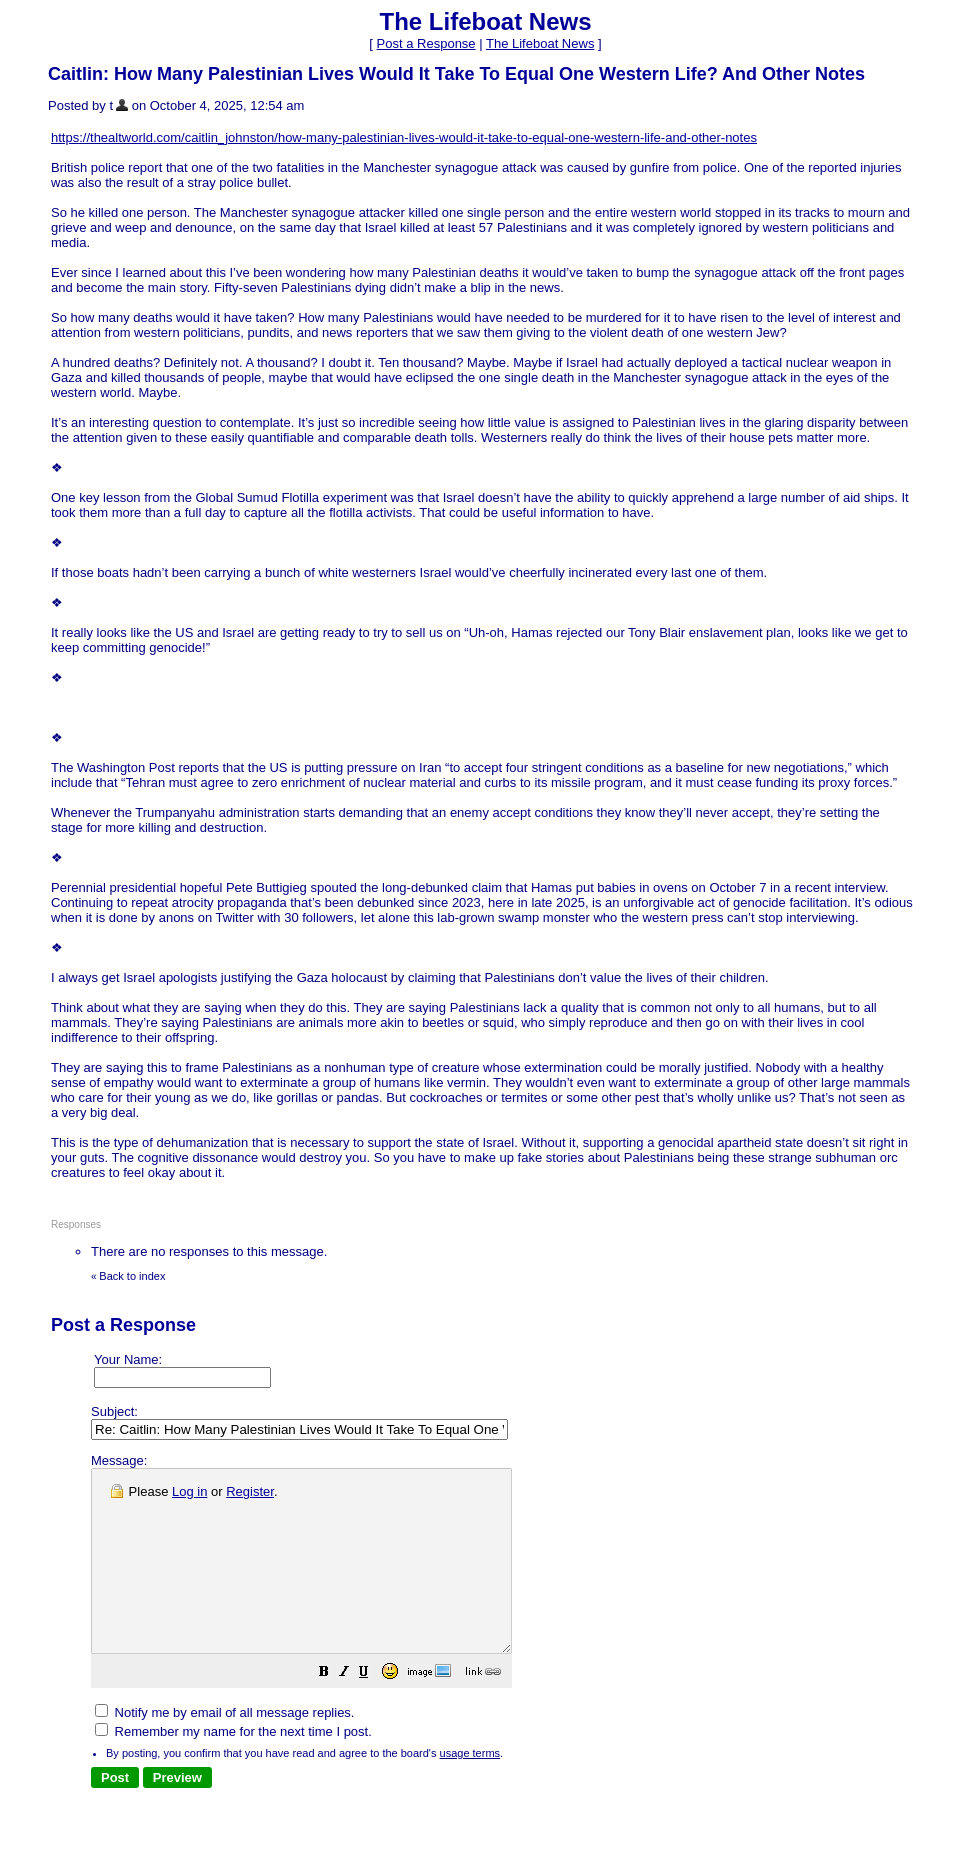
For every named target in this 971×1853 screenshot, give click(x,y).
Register (250, 1491)
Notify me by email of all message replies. (224, 1748)
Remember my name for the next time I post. (233, 1767)
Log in (189, 1491)
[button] (374, 1710)
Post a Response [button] (426, 43)
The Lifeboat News (540, 43)
